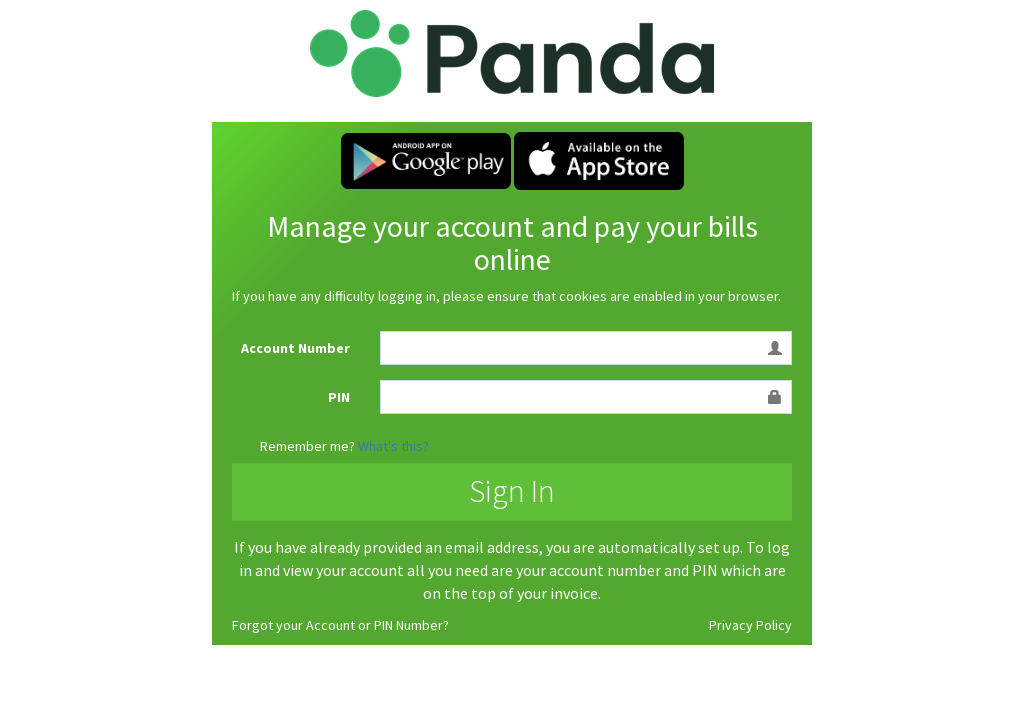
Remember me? (307, 446)
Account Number (295, 348)
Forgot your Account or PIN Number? (340, 625)
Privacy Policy (750, 625)
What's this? (393, 446)
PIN (339, 397)
